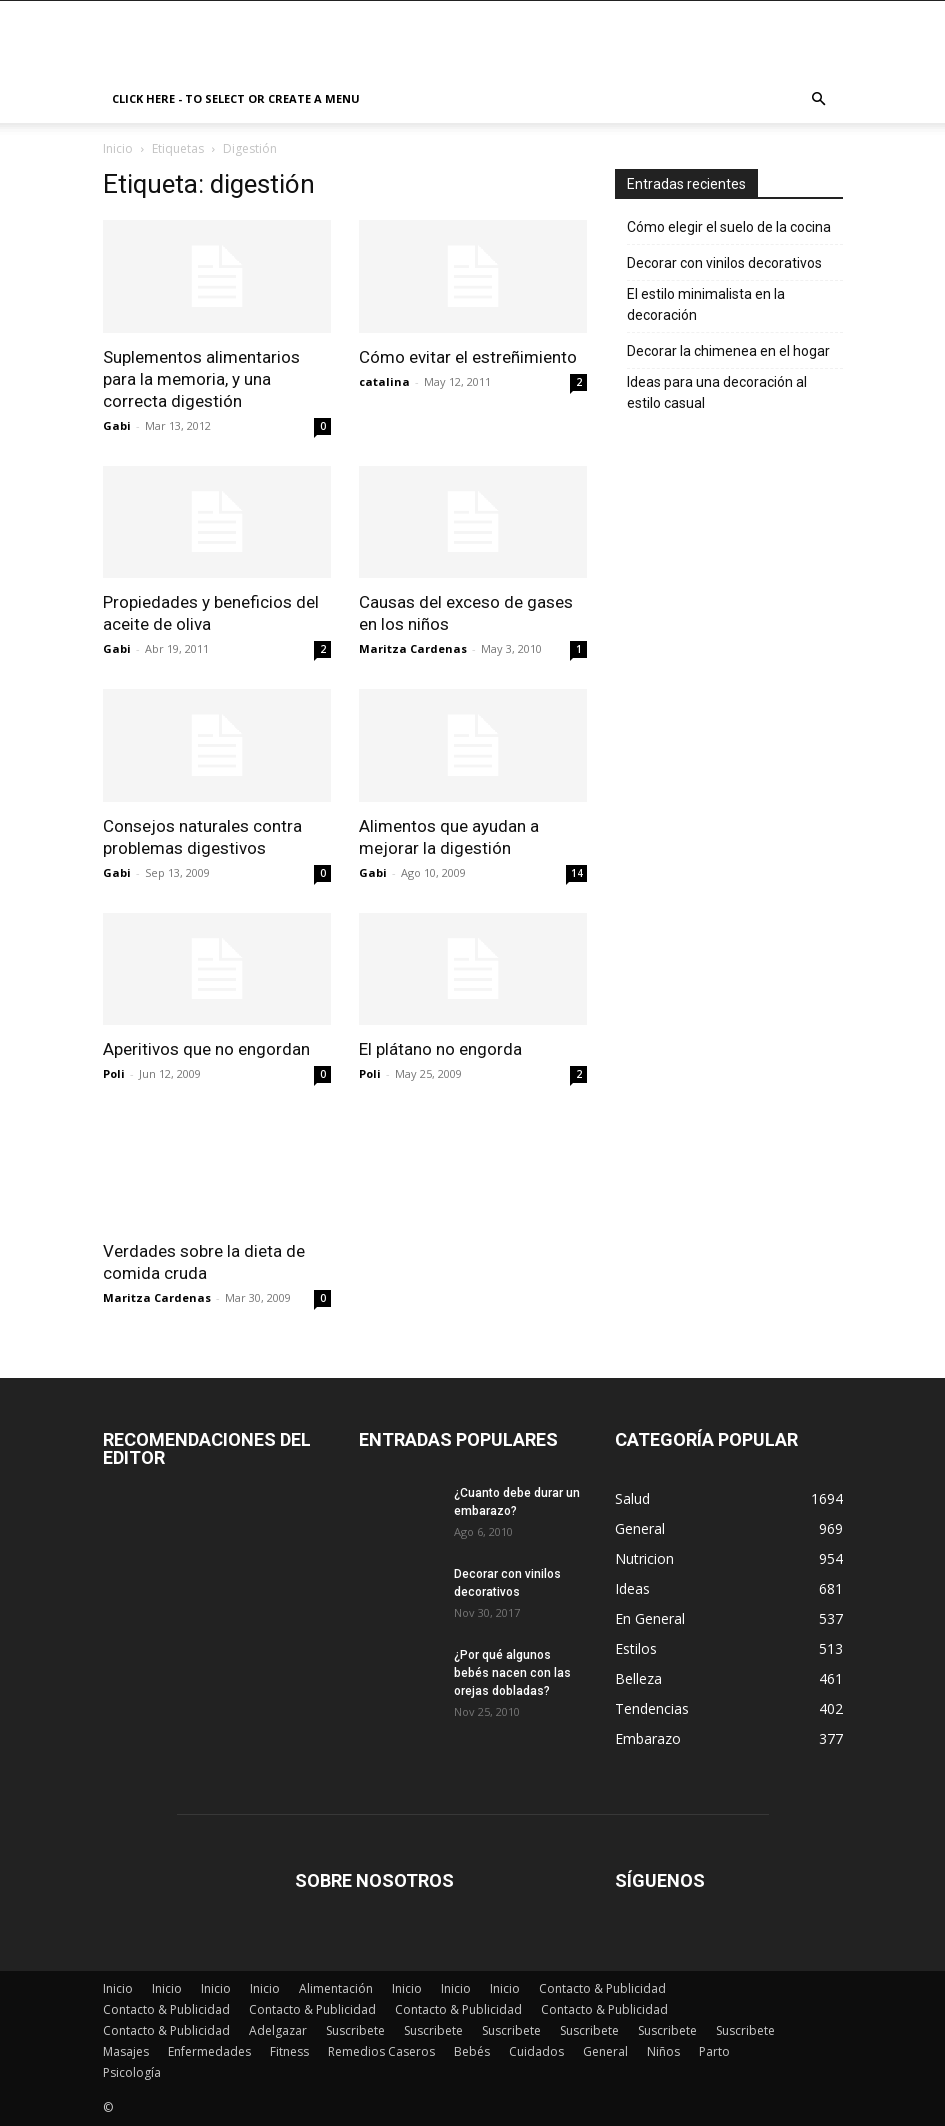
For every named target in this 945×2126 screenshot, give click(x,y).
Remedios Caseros (381, 2051)
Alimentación (336, 1988)
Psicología (132, 2072)
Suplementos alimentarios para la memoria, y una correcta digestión (201, 379)
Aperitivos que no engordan (206, 1049)
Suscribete (355, 2030)
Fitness (289, 2051)
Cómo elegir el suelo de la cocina (729, 227)
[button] (819, 99)
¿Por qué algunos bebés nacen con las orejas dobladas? (512, 1673)
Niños (663, 2051)
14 (577, 873)
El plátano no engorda (440, 1049)
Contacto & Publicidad (602, 1988)
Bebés (472, 2051)
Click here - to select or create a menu (236, 98)
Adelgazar (278, 2030)
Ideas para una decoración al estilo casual (717, 392)
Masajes (126, 2051)
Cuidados (536, 2051)
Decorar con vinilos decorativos (724, 263)
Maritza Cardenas (413, 648)
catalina (384, 381)
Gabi (117, 425)
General (605, 2051)
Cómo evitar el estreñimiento (468, 357)
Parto (714, 2051)
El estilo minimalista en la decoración (706, 304)
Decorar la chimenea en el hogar (728, 351)
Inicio (118, 148)
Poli (114, 1073)
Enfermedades (209, 2051)
